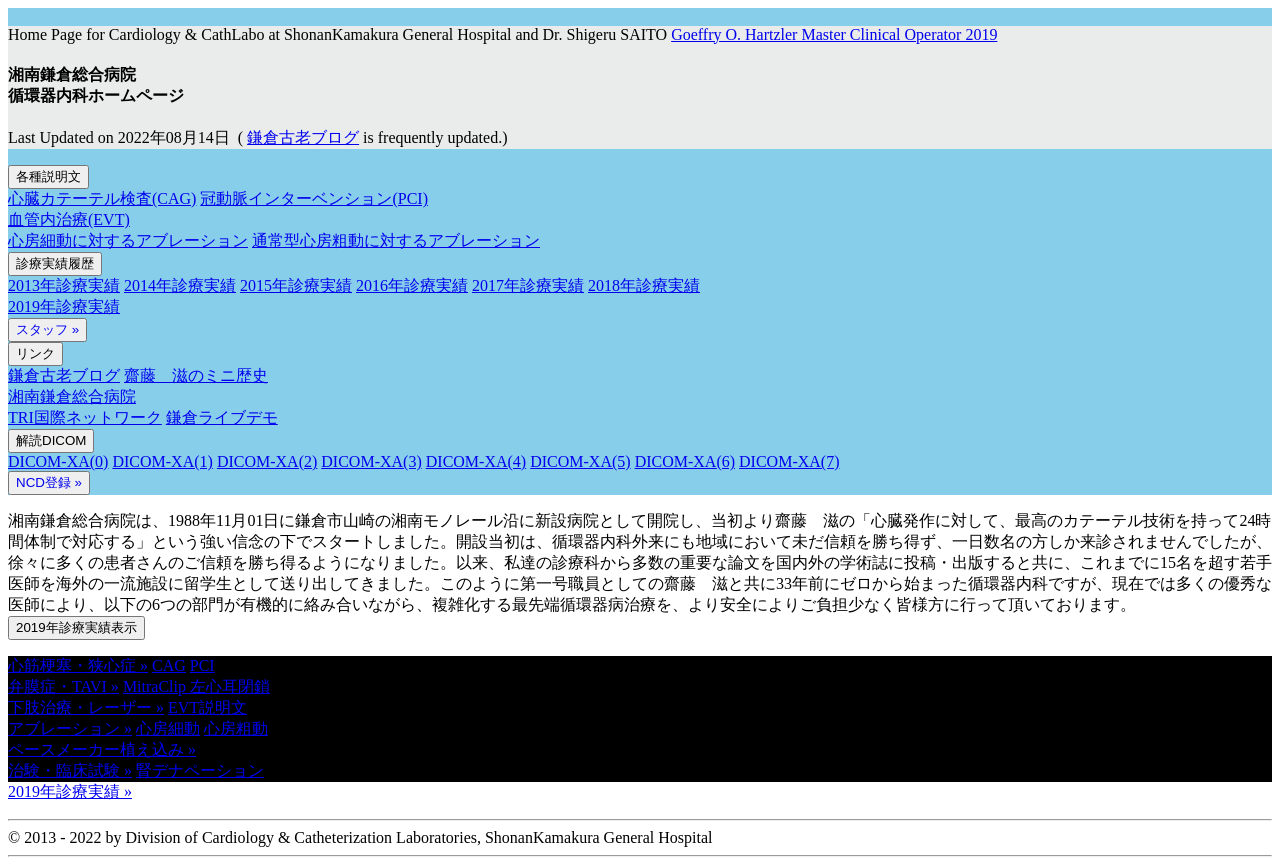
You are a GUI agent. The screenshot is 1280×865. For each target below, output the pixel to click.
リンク (35, 353)
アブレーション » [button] (70, 728)
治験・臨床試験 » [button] (70, 770)
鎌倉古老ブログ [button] (303, 137)
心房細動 (168, 728)
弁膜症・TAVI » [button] (63, 686)
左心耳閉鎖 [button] (230, 686)
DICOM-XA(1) (162, 461)
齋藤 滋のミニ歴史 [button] (196, 375)
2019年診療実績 (64, 306)
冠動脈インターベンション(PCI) (314, 198)
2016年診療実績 (412, 285)
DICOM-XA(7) (789, 461)
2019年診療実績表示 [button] (76, 627)
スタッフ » (47, 329)
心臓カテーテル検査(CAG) (102, 198)
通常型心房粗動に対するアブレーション (396, 240)
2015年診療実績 (296, 285)
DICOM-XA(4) (476, 461)
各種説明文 (48, 176)
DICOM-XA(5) (580, 461)
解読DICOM (51, 440)
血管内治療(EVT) (69, 219)
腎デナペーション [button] (200, 770)
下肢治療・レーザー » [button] (86, 707)
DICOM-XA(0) (58, 461)
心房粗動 (236, 728)
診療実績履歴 (55, 263)
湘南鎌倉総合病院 (72, 396)
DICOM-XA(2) (267, 461)
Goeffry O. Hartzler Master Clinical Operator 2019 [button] (834, 34)
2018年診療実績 (644, 285)
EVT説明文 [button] (207, 707)
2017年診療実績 (528, 285)
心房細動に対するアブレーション (128, 240)
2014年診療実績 (180, 285)
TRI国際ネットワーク (85, 417)
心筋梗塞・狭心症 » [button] (78, 665)
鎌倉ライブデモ (222, 417)
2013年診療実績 (64, 285)
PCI (202, 665)
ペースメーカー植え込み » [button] (102, 749)
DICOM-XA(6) (685, 461)
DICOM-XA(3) (371, 461)
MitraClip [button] (156, 686)
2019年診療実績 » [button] (70, 791)
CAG (169, 665)
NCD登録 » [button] (49, 482)
